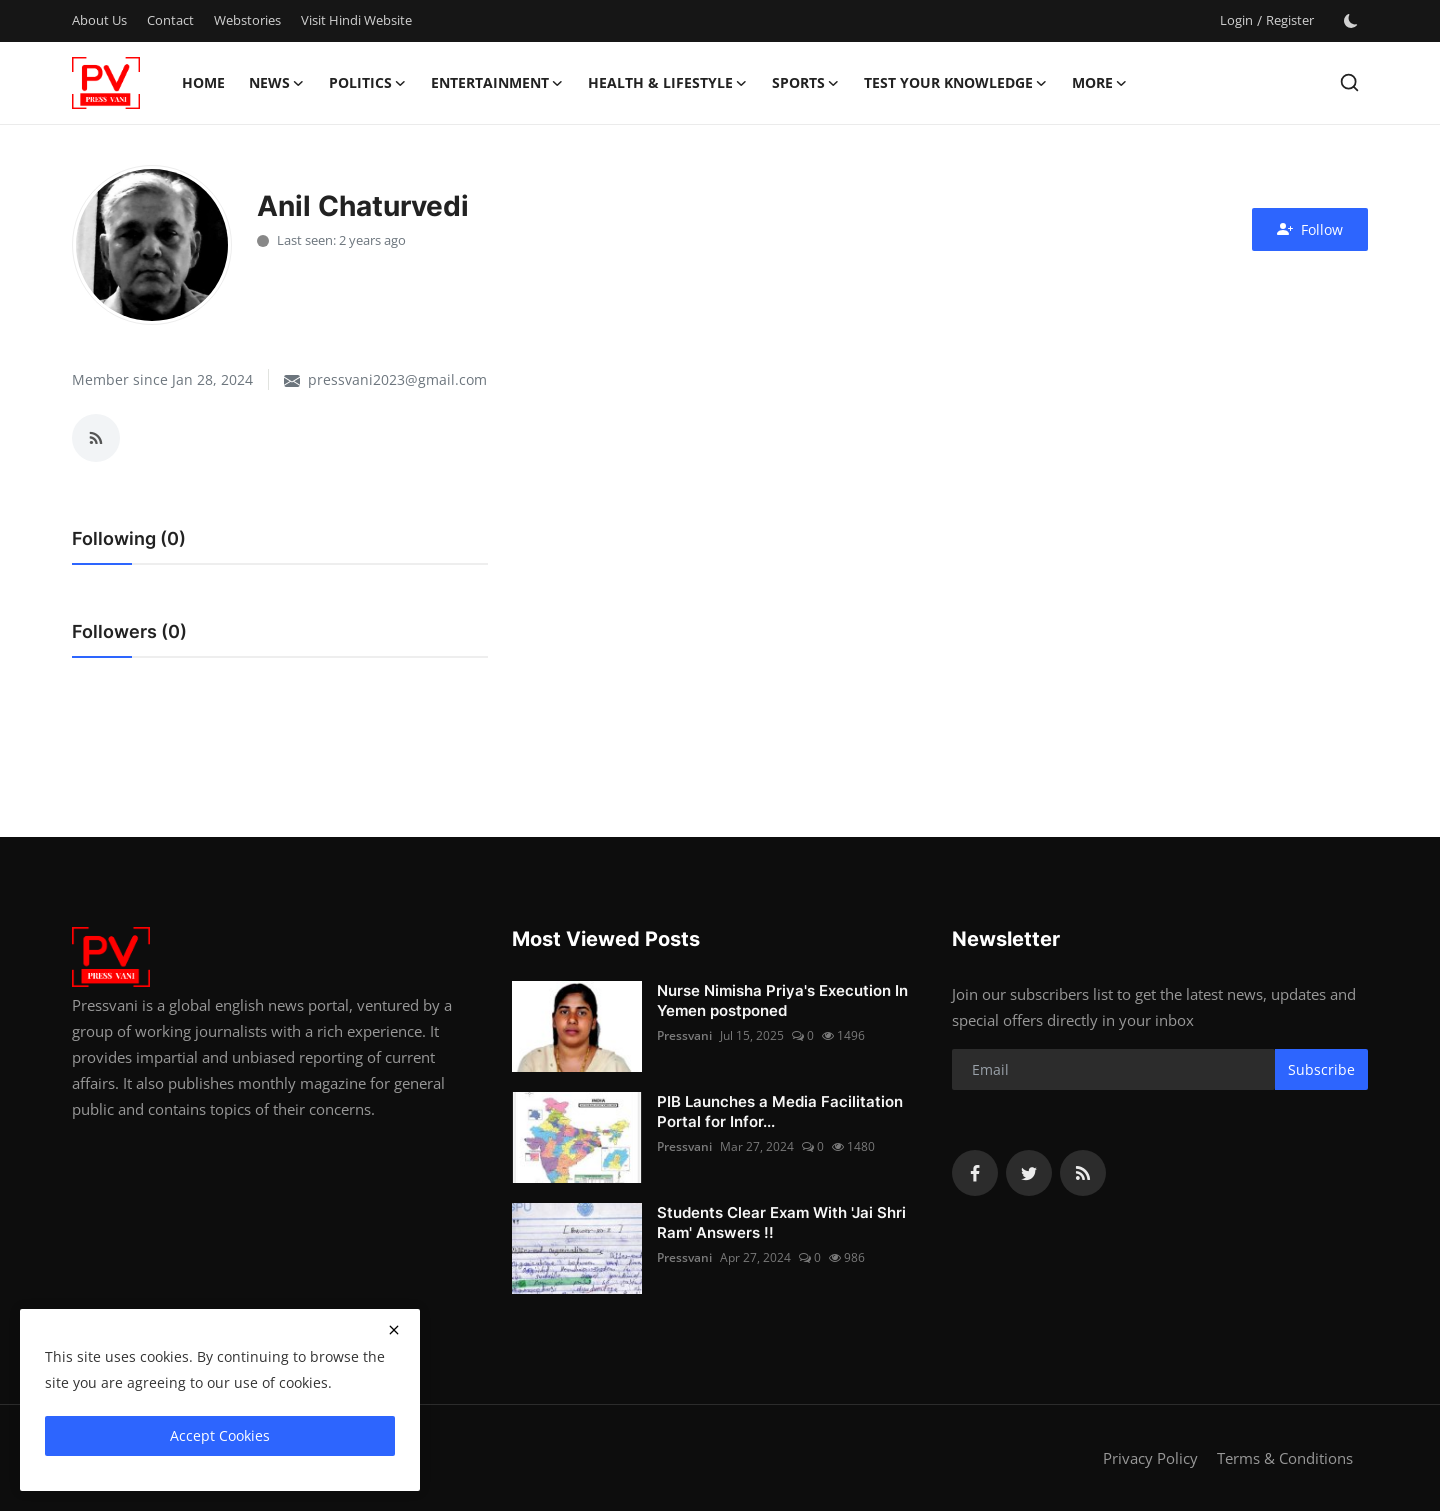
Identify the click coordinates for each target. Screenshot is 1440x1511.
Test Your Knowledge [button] (956, 83)
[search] (1349, 82)
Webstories (247, 20)
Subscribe (1321, 1069)
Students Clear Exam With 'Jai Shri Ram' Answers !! (781, 1222)
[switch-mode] (1351, 21)
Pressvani (684, 1035)
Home (203, 82)
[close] (394, 1330)
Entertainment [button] (497, 83)
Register (1290, 20)
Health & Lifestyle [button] (668, 83)
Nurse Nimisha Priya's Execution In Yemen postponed (782, 1000)
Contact (170, 20)
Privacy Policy (1150, 1458)
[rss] (1083, 1173)
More (1100, 83)
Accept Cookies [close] (220, 1435)
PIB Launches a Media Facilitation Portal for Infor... (780, 1111)
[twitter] (1029, 1173)
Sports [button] (806, 83)
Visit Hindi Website (356, 20)
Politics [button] (368, 83)
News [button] (277, 83)
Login (1236, 20)
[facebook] (975, 1173)
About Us (99, 20)
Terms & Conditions (1285, 1458)
